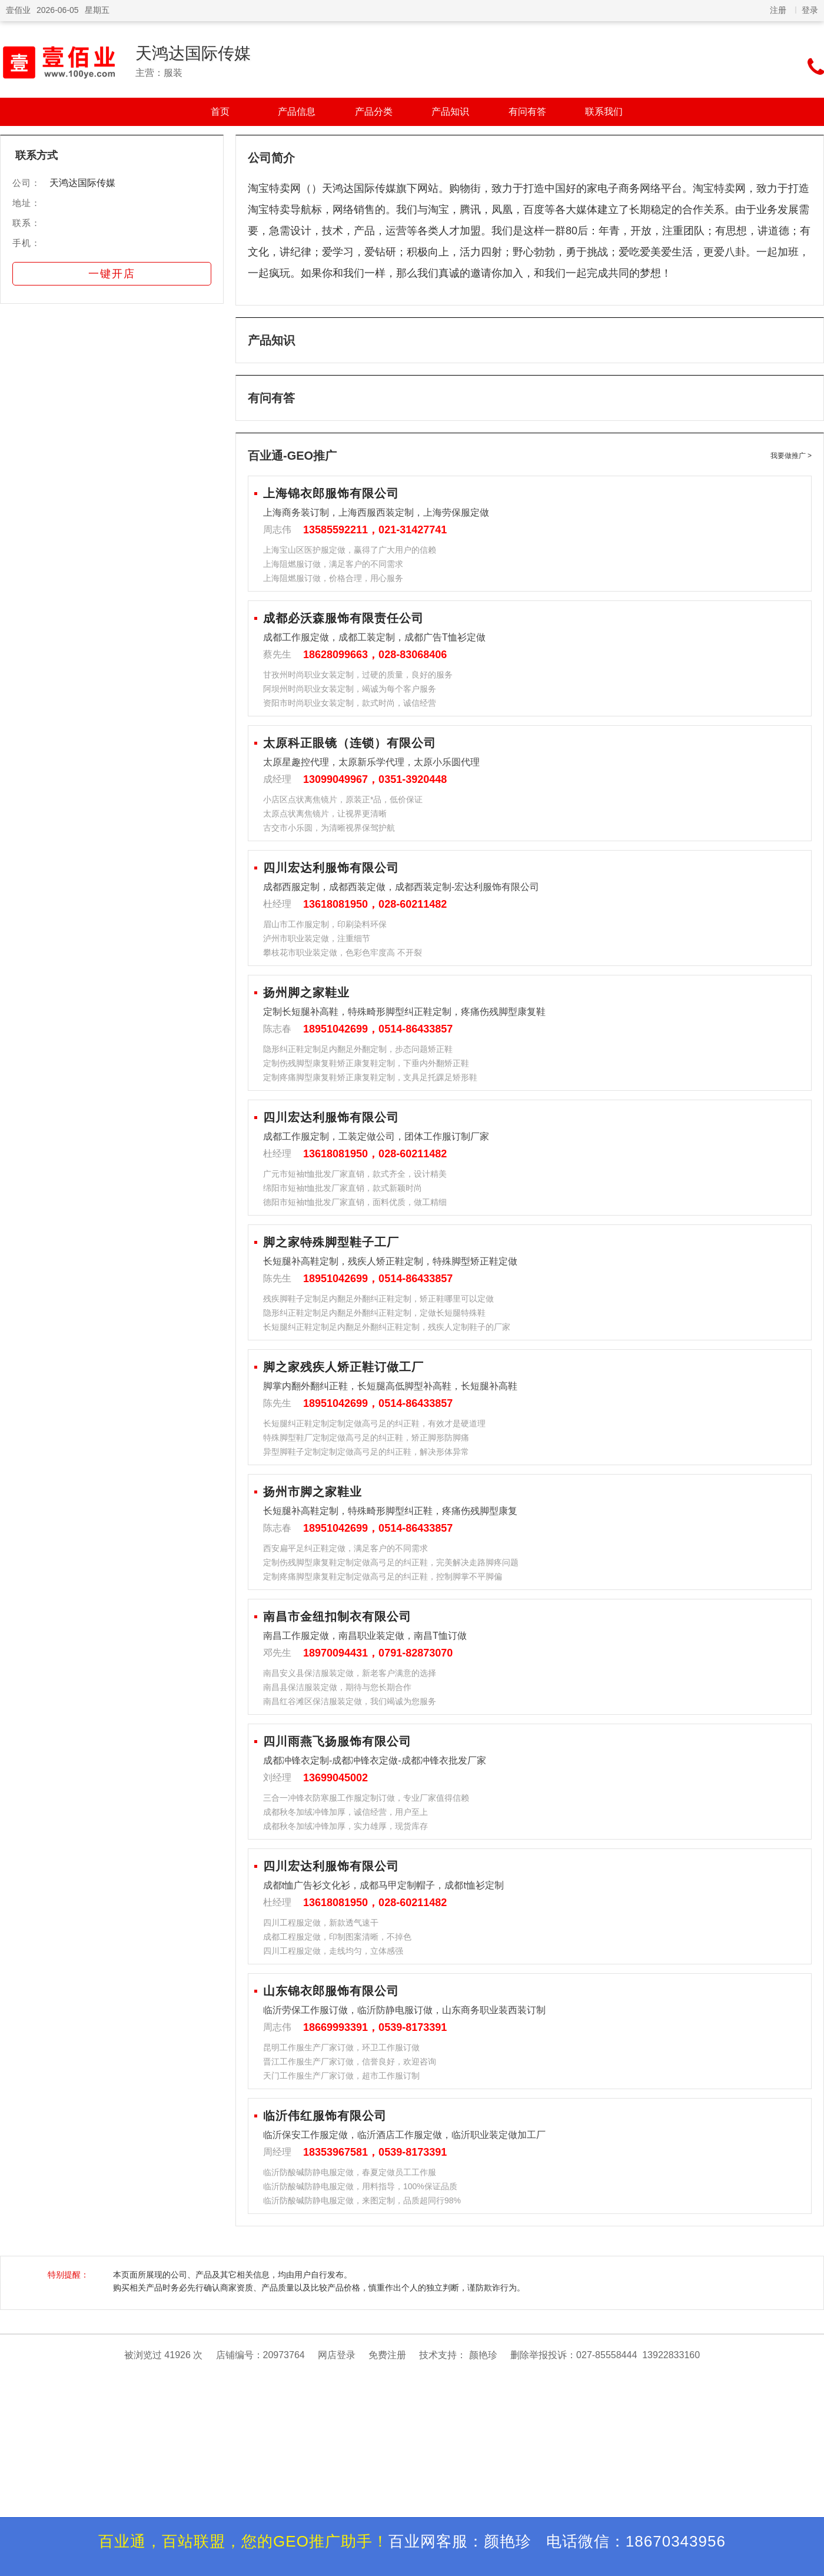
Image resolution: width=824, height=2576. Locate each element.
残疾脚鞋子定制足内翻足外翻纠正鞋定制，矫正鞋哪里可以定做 (378, 1298)
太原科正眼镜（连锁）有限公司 (349, 742)
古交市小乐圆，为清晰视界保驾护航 (329, 827)
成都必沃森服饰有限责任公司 (343, 618)
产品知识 (450, 112)
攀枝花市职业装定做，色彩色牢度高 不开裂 (342, 952)
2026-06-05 (57, 10)
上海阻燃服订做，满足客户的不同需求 (333, 564)
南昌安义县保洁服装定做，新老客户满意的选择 (349, 1673)
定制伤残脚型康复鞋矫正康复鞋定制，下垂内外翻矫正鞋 (366, 1063)
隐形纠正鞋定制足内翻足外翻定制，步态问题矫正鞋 (358, 1049)
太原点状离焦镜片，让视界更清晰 (325, 813)
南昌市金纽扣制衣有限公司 (337, 1616)
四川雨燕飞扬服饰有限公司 (337, 1741)
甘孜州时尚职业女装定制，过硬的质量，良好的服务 (358, 674)
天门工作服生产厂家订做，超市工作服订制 (341, 2075)
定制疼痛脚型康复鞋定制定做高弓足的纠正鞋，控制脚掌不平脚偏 (382, 1576)
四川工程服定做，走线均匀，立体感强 (333, 1951)
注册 (778, 10)
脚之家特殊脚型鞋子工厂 (331, 1242)
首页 (220, 112)
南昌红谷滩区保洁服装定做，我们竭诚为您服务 (349, 1701)
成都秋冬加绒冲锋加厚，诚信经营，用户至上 (345, 1812)
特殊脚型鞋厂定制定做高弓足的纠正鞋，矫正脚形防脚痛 (366, 1437)
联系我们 (604, 112)
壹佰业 (18, 10)
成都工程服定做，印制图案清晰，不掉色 (337, 1936)
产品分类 (374, 112)
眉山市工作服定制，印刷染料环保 (325, 924)
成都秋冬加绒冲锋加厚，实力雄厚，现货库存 (345, 1826)
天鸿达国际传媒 (193, 53)
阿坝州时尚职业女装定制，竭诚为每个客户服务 (349, 688)
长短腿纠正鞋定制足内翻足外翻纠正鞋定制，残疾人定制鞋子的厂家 (386, 1327)
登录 (810, 10)
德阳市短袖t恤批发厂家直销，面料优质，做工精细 (355, 1202)
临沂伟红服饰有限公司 (325, 2115)
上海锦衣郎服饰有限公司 (331, 493)
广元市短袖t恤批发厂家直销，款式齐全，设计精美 (355, 1174)
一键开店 (111, 274)
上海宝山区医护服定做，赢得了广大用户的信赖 (349, 550)
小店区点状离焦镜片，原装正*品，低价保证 (343, 799)
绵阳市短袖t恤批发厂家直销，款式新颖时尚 (342, 1188)
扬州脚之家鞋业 (306, 992)
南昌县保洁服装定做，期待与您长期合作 (337, 1687)
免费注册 (387, 2355)
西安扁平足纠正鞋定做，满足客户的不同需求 (345, 1548)
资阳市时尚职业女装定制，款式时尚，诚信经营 (349, 703)
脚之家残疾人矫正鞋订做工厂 (343, 1366)
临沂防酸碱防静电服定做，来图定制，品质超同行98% (362, 2200)
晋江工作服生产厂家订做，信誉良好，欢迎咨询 (349, 2061)
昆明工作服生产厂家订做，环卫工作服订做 (341, 2047)
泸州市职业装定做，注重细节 (316, 938)
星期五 (97, 10)
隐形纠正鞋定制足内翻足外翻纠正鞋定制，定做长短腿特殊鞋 (374, 1312)
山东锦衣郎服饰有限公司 (331, 1990)
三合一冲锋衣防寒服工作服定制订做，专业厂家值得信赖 (366, 1797)
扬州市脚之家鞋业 (312, 1491)
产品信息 (296, 112)
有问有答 (527, 112)
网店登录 (336, 2355)
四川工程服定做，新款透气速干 (320, 1922)
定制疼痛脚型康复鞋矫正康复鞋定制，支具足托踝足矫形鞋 (370, 1077)
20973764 (284, 2355)
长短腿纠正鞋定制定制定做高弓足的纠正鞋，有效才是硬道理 (374, 1423)
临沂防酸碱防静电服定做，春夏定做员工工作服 (349, 2172)
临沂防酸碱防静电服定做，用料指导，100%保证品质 (360, 2186)
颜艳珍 (483, 2355)
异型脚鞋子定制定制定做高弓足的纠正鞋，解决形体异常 (366, 1451)
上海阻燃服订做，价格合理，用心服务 (333, 578)
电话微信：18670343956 (636, 2541)
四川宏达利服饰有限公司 (331, 867)
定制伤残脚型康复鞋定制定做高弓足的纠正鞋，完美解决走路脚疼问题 (391, 1562)
